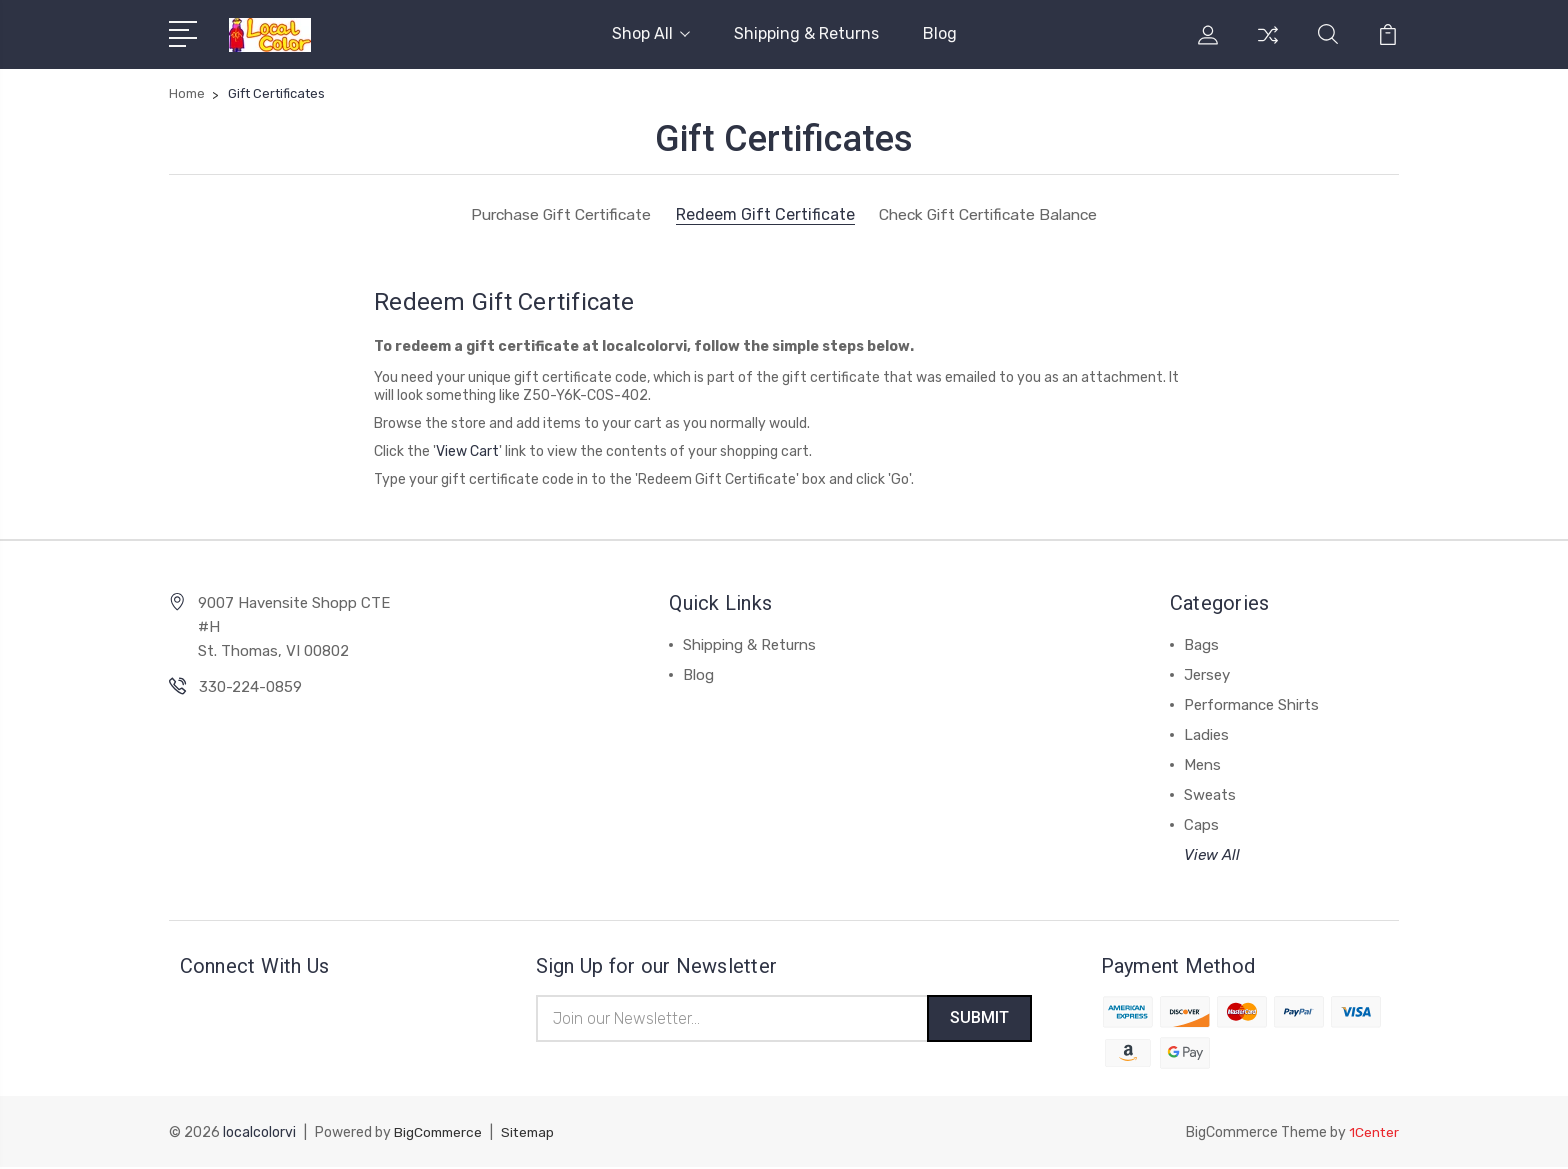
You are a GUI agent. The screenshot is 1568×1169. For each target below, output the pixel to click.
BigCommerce (440, 1134)
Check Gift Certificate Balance (993, 215)
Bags (1201, 645)
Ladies (1206, 735)
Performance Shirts (1251, 705)
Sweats (1210, 795)
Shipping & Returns (806, 33)
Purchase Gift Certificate (554, 215)
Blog (940, 33)
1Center (1373, 1134)
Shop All (651, 33)
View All (1212, 855)
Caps (1201, 825)
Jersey (1207, 675)
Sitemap (533, 1134)
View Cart (467, 451)
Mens (1202, 765)
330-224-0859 (250, 687)
